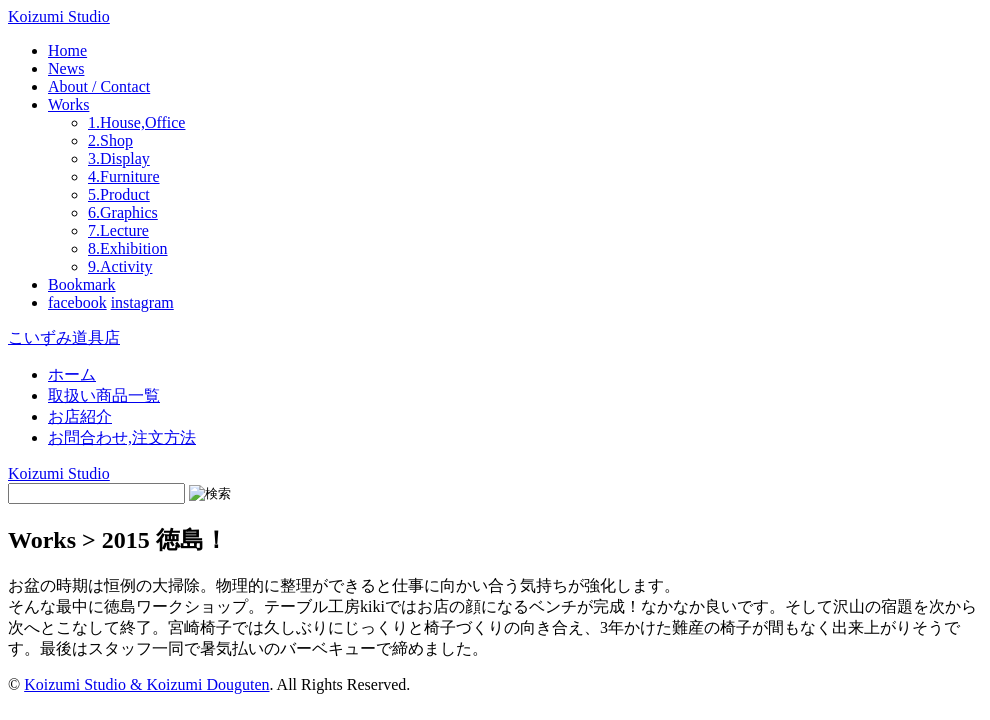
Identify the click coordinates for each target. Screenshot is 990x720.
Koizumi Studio (59, 16)
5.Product (119, 194)
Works (68, 104)
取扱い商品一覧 (104, 395)
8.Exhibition (128, 248)
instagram (142, 302)
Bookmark (82, 284)
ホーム (72, 374)
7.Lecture (118, 230)
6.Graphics (123, 212)
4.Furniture (124, 176)
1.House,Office (136, 122)
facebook (77, 302)
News (66, 68)
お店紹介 (80, 416)
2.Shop (110, 140)
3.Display (119, 158)
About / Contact (99, 86)
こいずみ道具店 (64, 337)
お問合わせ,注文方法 (122, 437)
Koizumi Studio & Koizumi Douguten (146, 684)
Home (67, 50)
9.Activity (120, 266)
